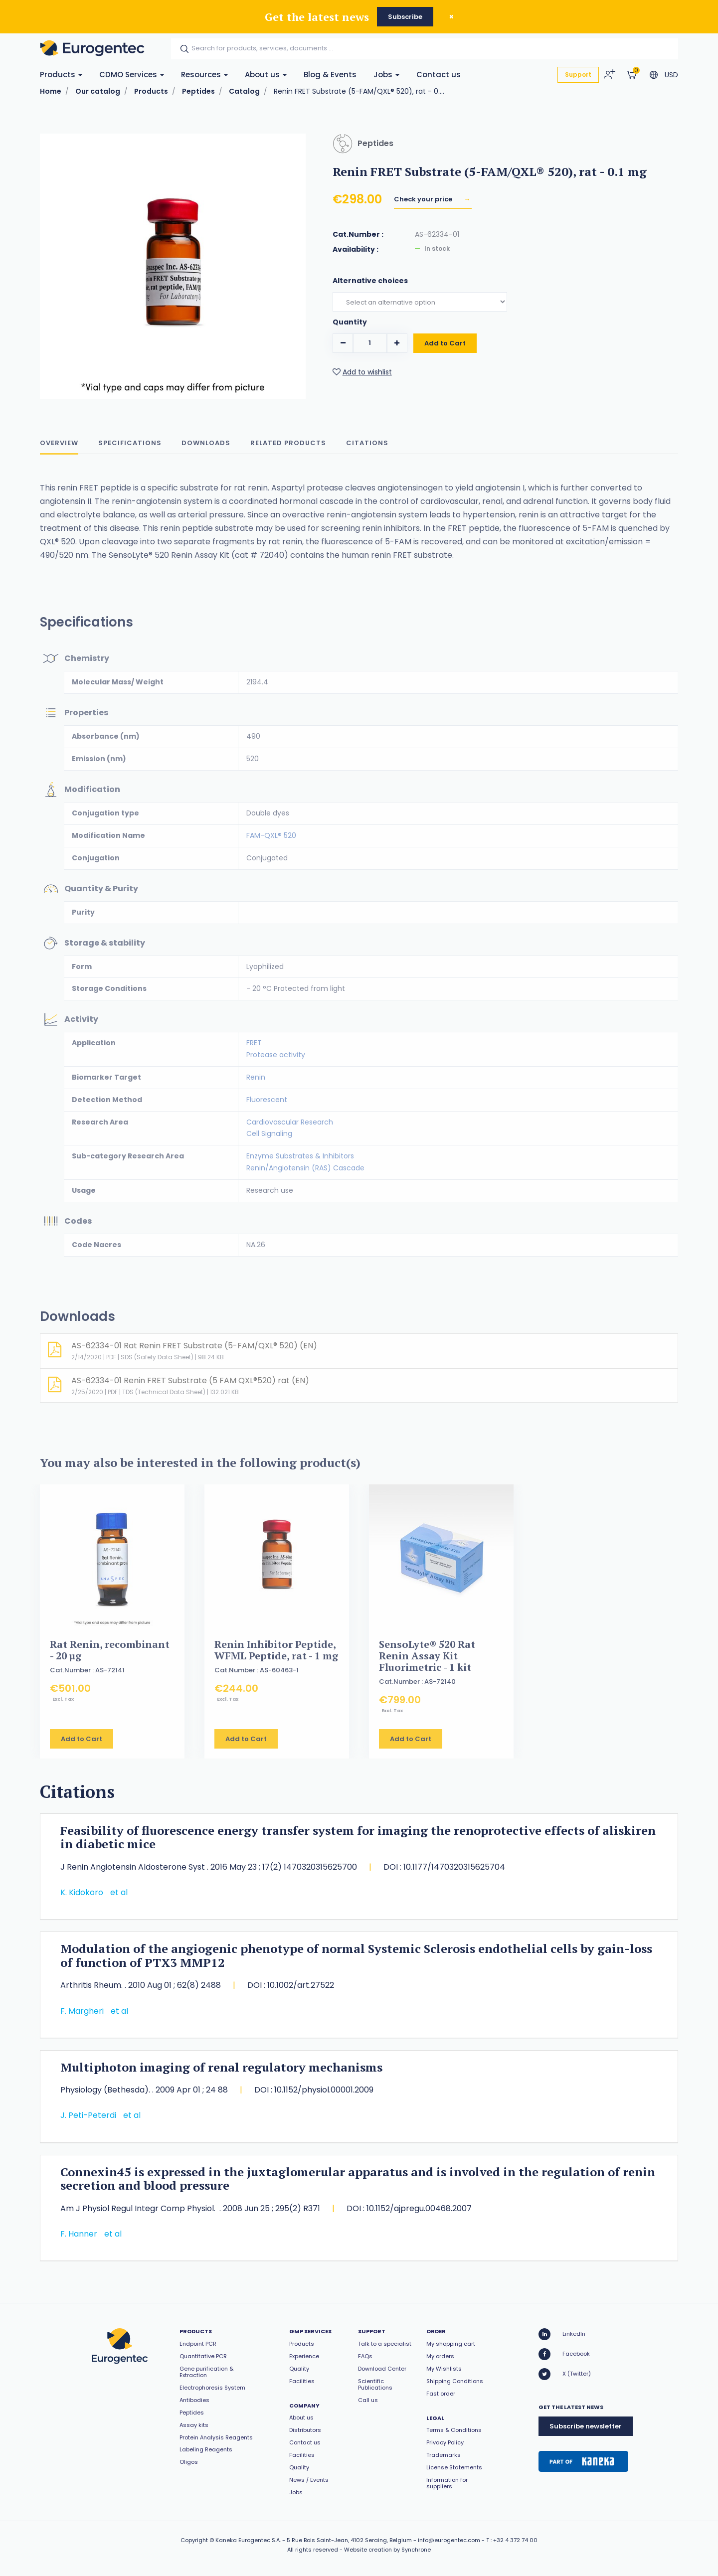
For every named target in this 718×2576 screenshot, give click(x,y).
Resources (204, 74)
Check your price (424, 202)
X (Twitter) (564, 2374)
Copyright (194, 2540)
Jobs (386, 74)
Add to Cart (445, 355)
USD (671, 74)
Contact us (438, 74)
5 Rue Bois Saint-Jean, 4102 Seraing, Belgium (349, 2540)
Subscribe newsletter (585, 2426)
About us (266, 74)
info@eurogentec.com (449, 2540)
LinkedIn (561, 2334)
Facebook (564, 2354)
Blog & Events (330, 74)
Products (61, 74)
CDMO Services (131, 74)
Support (578, 74)
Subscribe (405, 16)
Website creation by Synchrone (387, 2550)
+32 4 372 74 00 (515, 2540)
